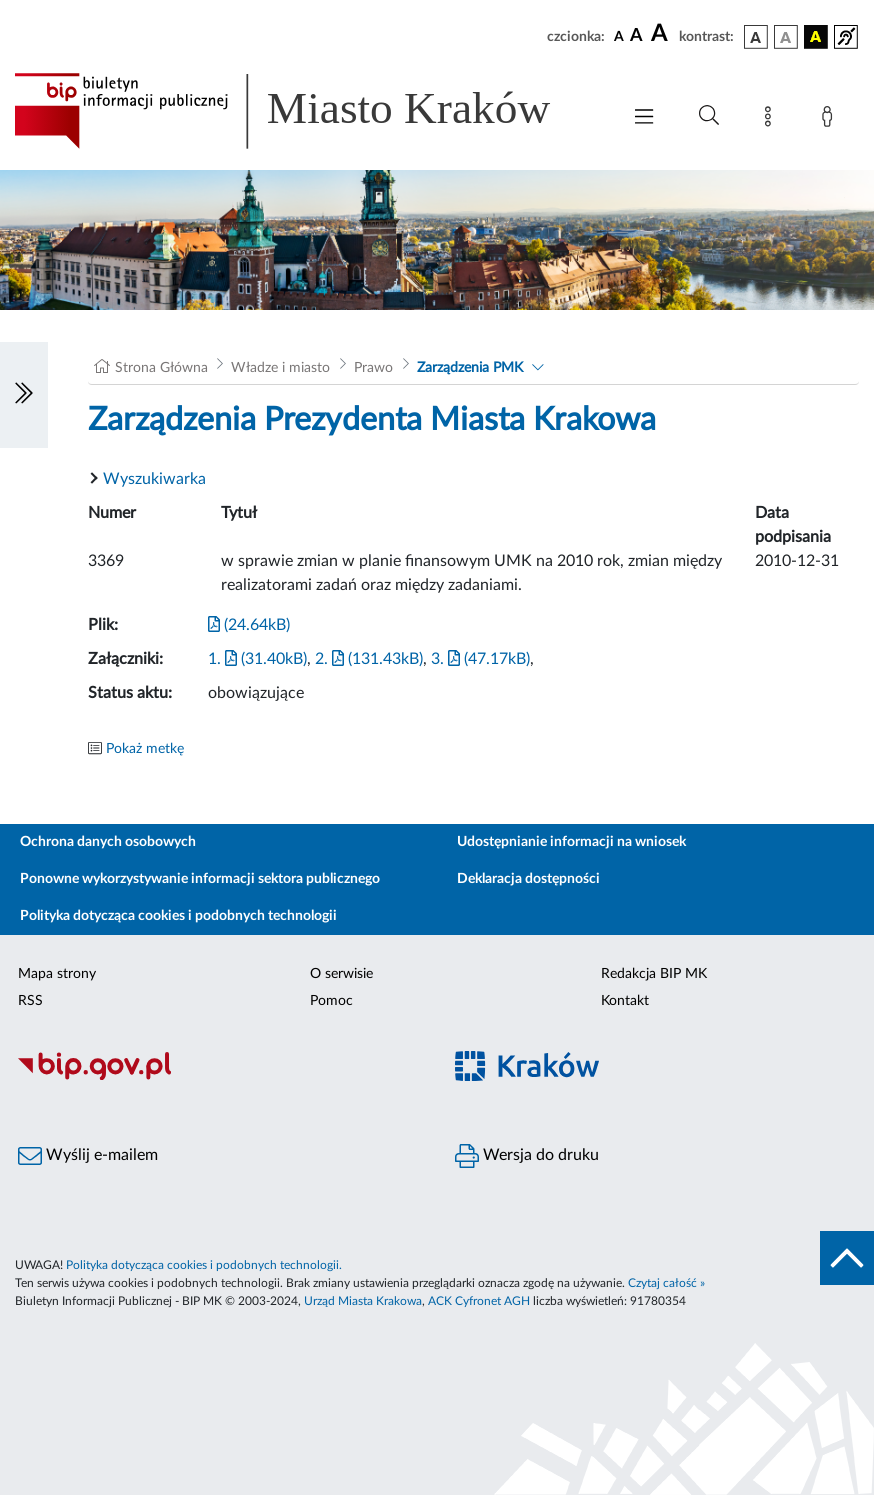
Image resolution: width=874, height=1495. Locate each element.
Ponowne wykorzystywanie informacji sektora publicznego (200, 879)
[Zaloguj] (831, 120)
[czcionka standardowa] (619, 36)
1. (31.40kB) (257, 659)
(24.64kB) (249, 625)
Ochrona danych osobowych (108, 842)
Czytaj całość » (666, 1283)
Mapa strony (57, 974)
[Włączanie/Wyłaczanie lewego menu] (24, 395)
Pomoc (331, 1001)
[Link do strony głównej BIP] (307, 111)
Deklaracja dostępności (528, 879)
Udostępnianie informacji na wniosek (571, 842)
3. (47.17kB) (480, 659)
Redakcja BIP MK (654, 974)
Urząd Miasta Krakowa (363, 1301)
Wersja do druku (527, 1156)
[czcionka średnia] (636, 36)
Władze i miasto (280, 368)
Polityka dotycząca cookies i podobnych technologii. (204, 1265)
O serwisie (341, 974)
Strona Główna (161, 368)
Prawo (373, 368)
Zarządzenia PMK (470, 368)
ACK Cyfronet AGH (479, 1301)
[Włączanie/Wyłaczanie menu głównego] (644, 118)
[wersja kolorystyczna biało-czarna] (786, 37)
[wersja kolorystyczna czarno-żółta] (816, 37)
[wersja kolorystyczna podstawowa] (756, 37)
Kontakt (625, 1001)
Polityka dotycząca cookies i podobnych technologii (178, 916)
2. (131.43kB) (369, 659)
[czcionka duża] (662, 34)
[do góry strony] (847, 1258)
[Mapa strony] (772, 120)
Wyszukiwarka (154, 479)
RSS (30, 1001)
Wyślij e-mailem (88, 1156)
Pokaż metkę (145, 749)
